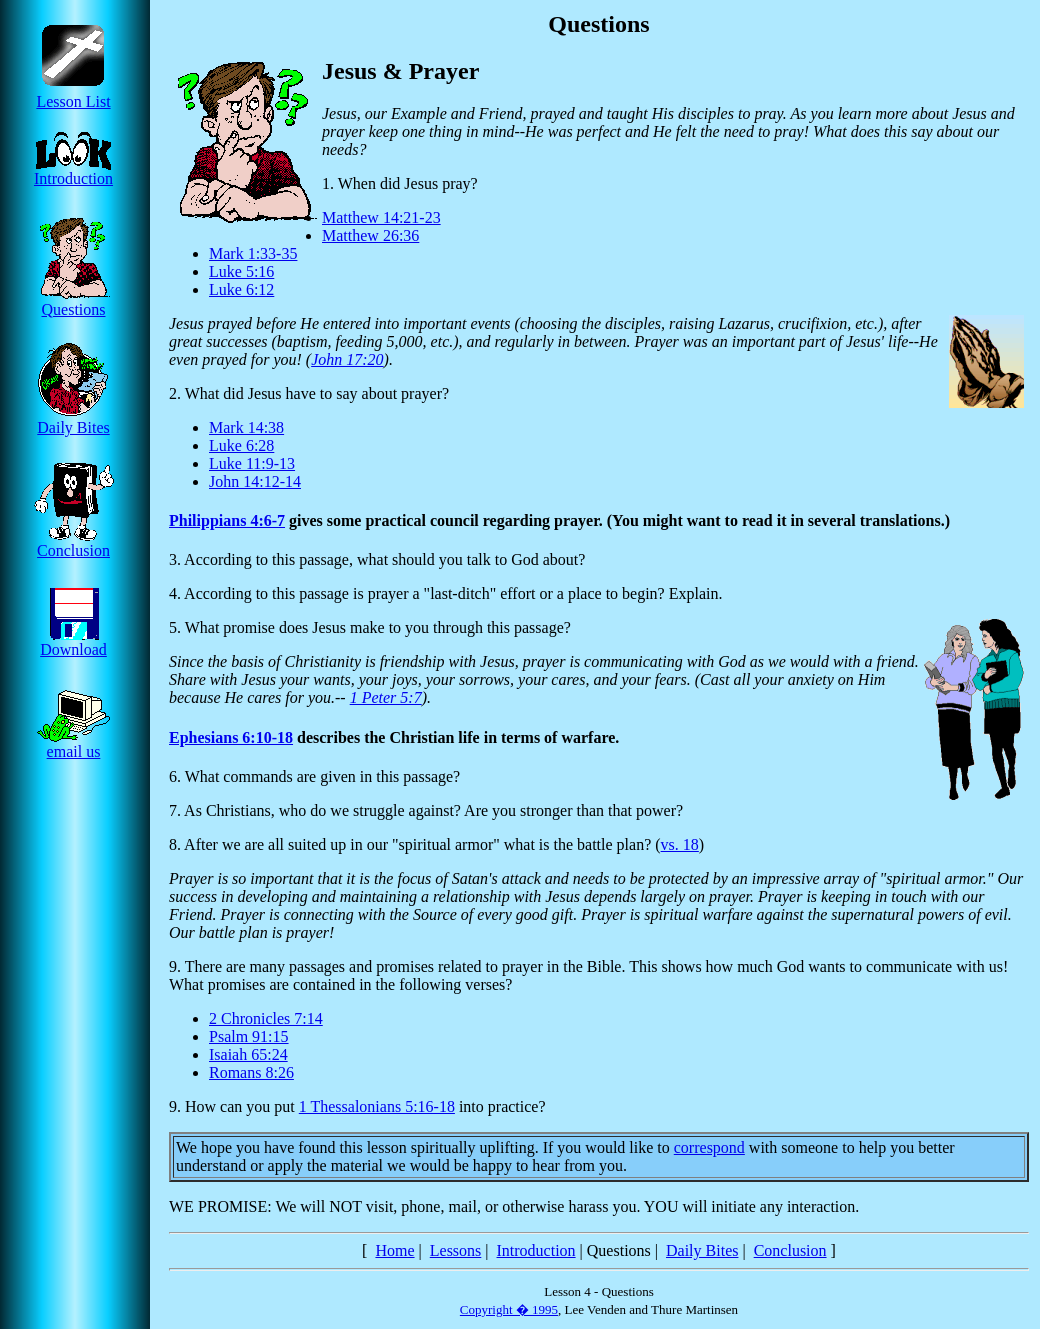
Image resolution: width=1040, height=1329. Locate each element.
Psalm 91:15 (249, 1036)
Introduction (73, 171)
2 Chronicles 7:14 (266, 1018)
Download (73, 642)
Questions (73, 302)
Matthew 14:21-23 (381, 217)
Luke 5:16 (241, 271)
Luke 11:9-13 (252, 463)
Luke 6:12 (241, 289)
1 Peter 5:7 (386, 697)
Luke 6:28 (241, 445)
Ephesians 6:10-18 (231, 737)
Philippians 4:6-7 (227, 520)
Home (394, 1250)
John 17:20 (347, 359)
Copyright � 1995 (509, 1309)
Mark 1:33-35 (253, 253)
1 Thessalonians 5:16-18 (377, 1106)
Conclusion (74, 543)
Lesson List (73, 94)
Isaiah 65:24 (248, 1054)
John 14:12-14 (255, 481)
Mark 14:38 (246, 427)
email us (73, 744)
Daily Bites (73, 420)
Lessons (456, 1250)
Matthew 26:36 (370, 235)
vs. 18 (680, 844)
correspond (709, 1147)
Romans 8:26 (251, 1072)
